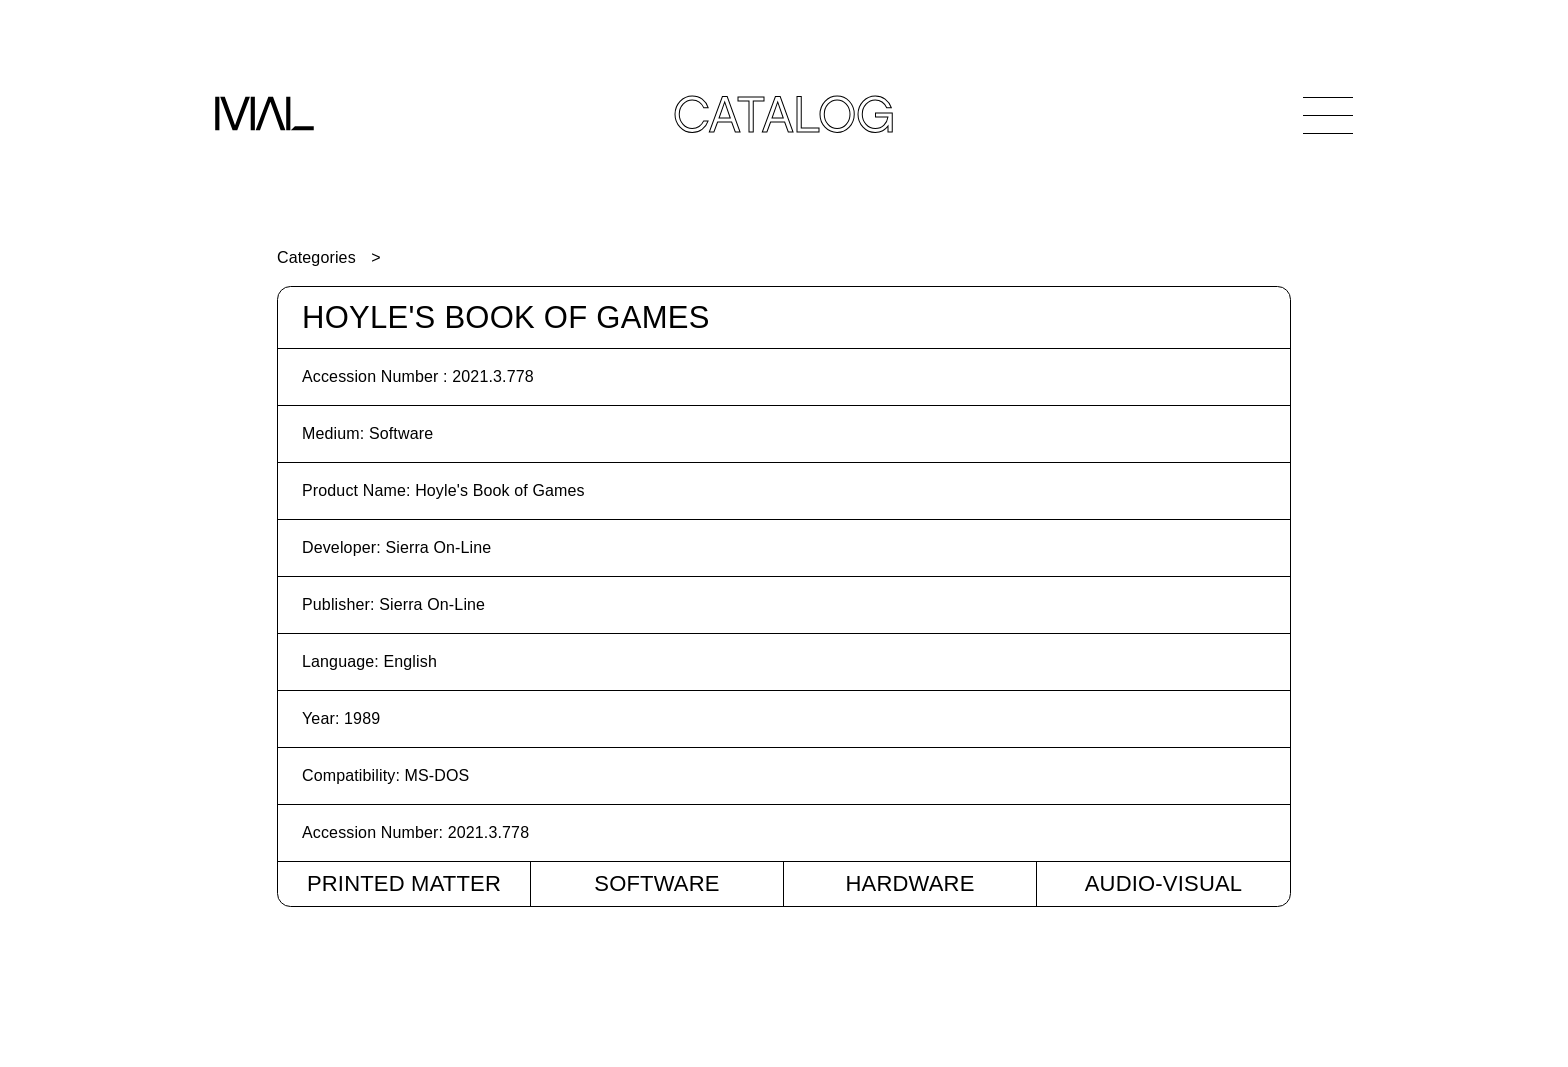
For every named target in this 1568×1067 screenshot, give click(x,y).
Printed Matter (404, 883)
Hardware (909, 883)
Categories (316, 257)
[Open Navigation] (1328, 115)
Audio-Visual (1164, 883)
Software (656, 883)
